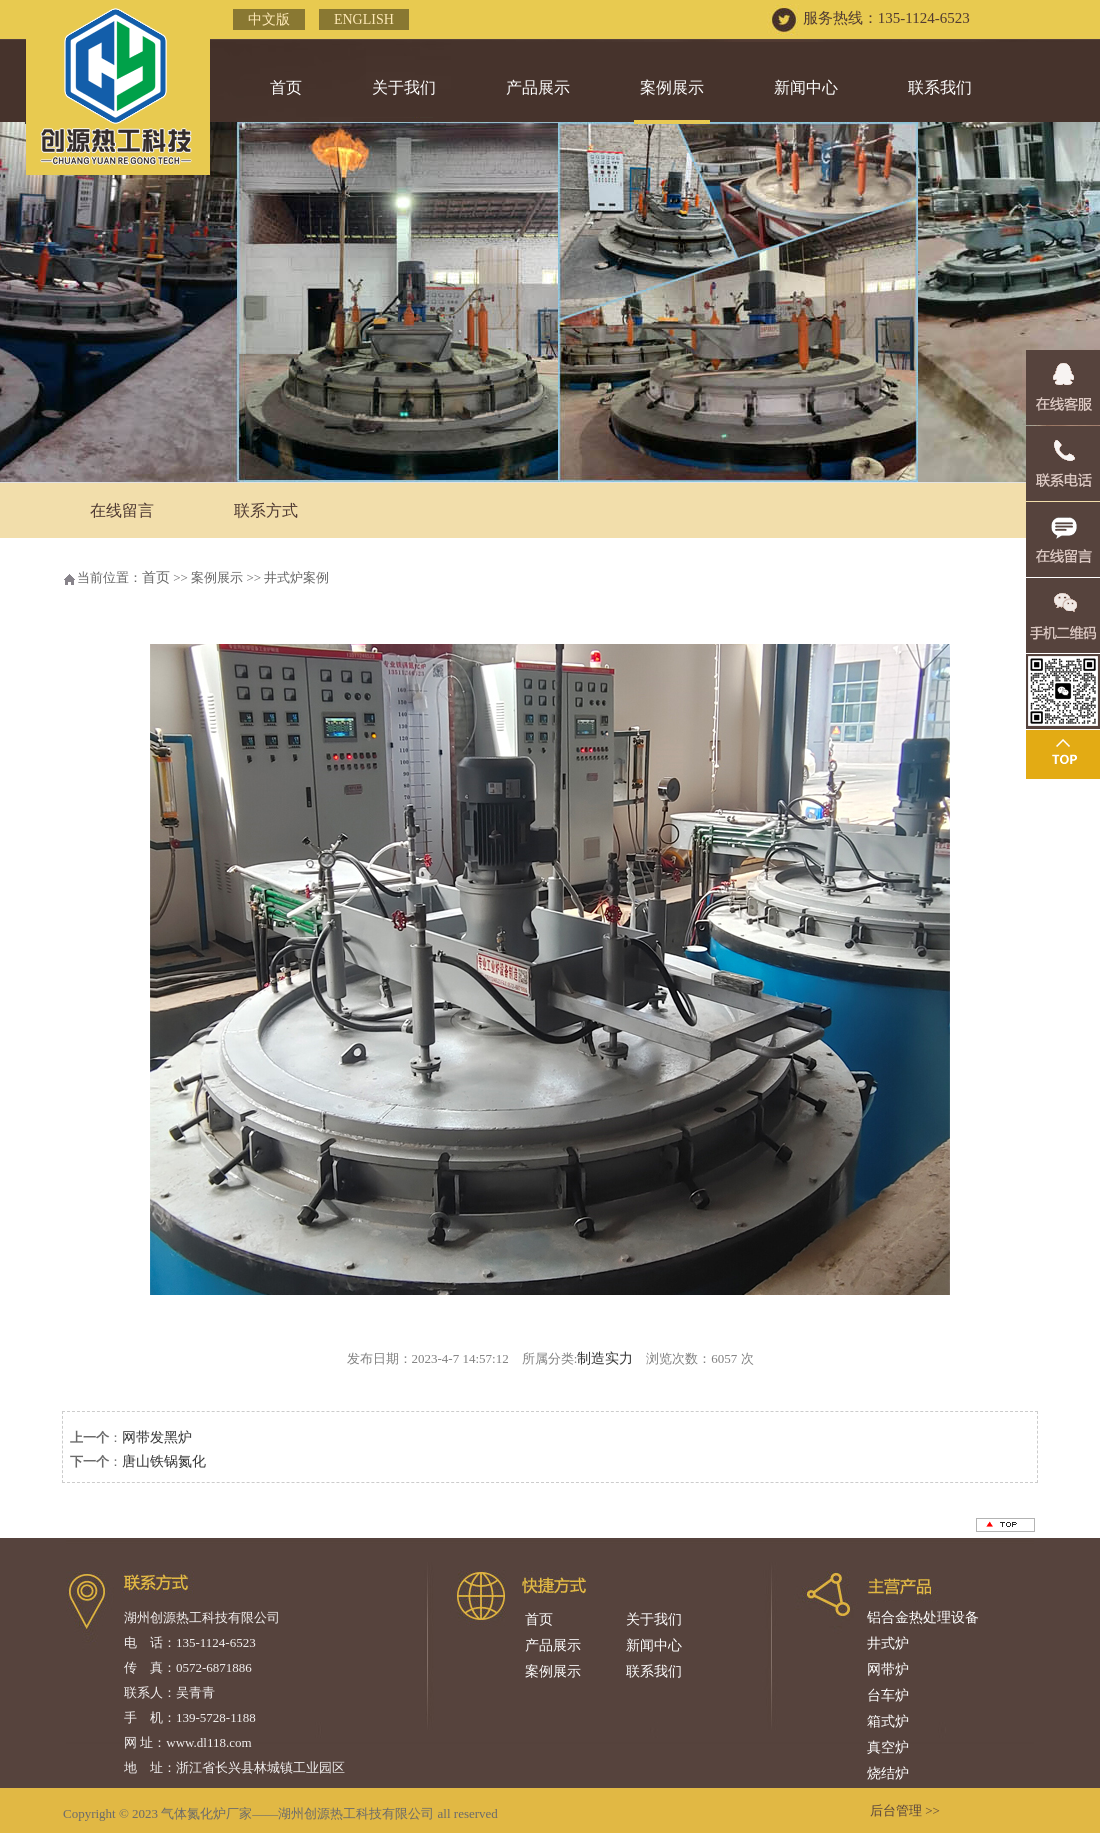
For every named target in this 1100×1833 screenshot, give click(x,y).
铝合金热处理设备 (923, 1617)
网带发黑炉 (157, 1437)
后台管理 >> (905, 1810)
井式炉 (888, 1643)
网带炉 (888, 1669)
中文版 (269, 19)
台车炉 (888, 1695)
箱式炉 (888, 1721)
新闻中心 (806, 87)
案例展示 (672, 87)
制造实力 (605, 1358)
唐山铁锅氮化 (164, 1461)
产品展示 (538, 87)
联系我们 (940, 87)
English (364, 19)
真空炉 (888, 1747)
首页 (286, 87)
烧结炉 (888, 1773)
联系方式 (266, 510)
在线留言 (122, 510)
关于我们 (404, 87)
